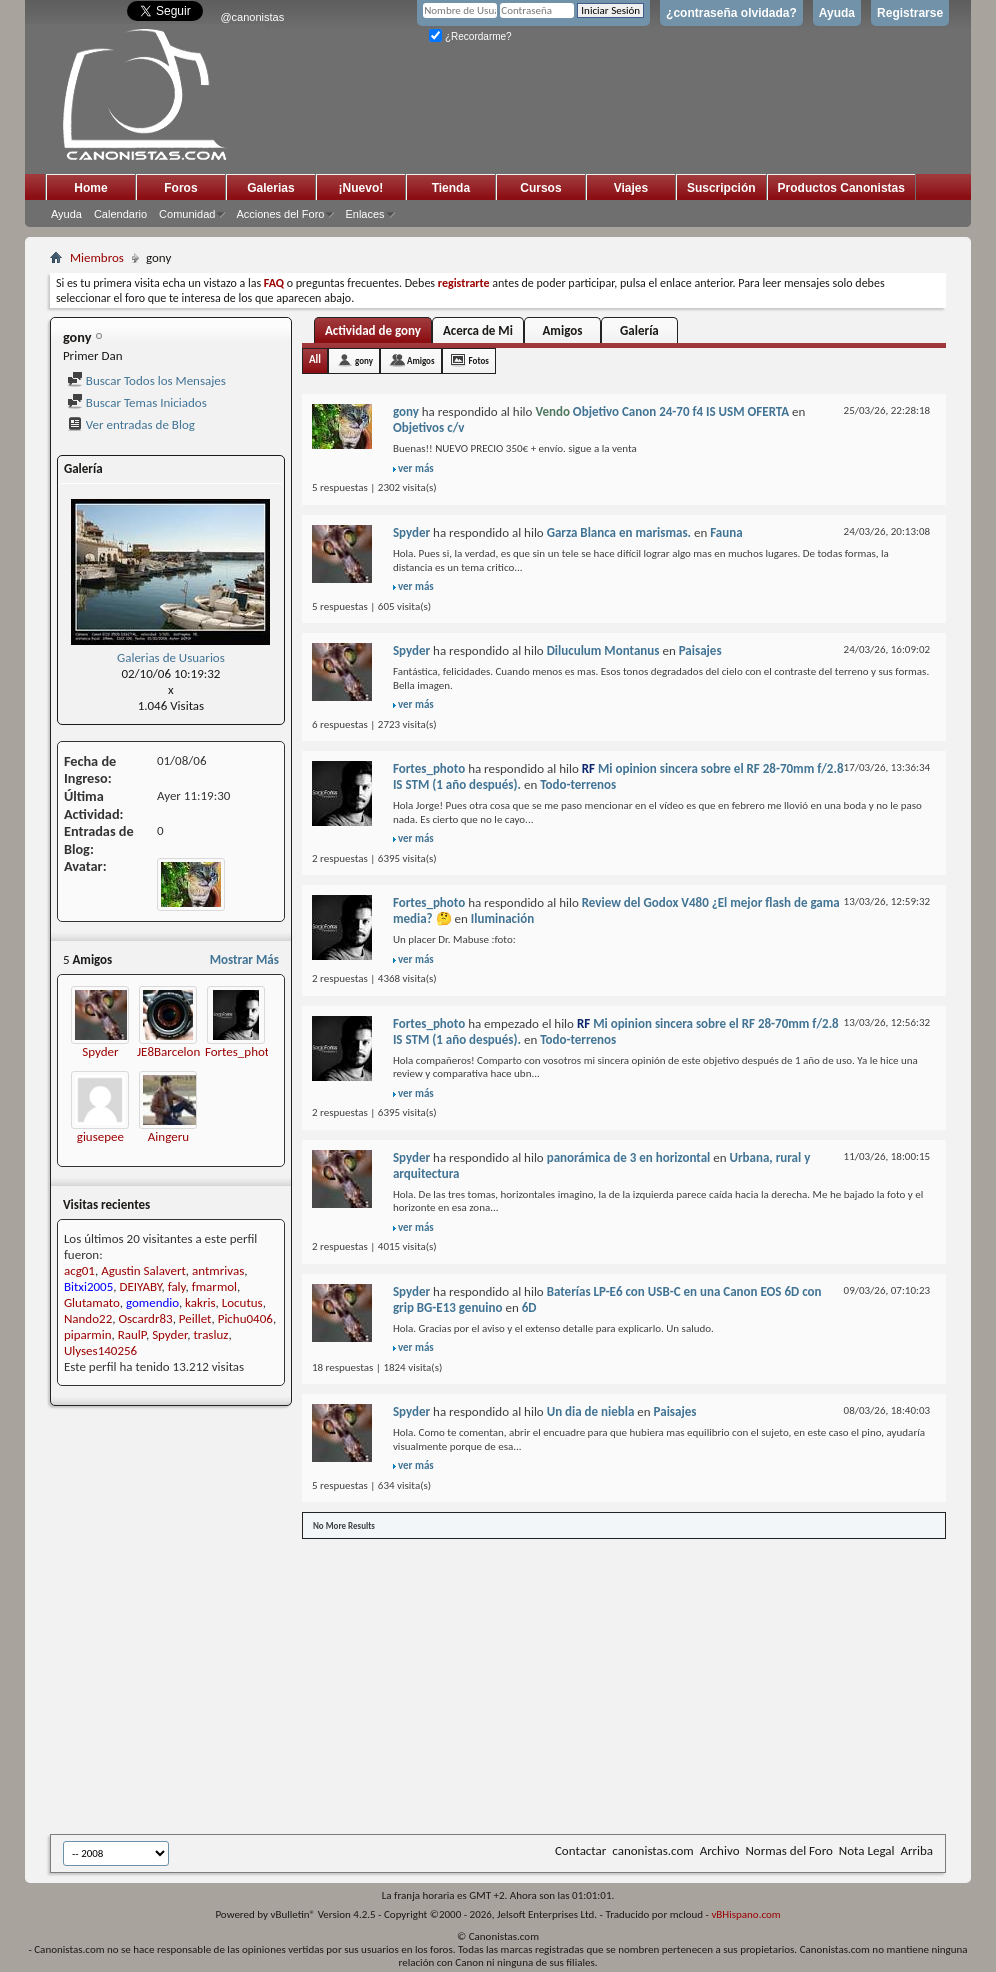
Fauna (726, 532)
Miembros (97, 257)
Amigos (562, 330)
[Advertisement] (523, 1685)
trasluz (211, 1334)
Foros (180, 188)
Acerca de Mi (478, 330)
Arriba (916, 1850)
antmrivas (218, 1270)
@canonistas (252, 17)
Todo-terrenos (578, 784)
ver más (416, 468)
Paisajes (700, 650)
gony (364, 360)
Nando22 (88, 1318)
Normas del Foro (788, 1850)
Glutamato (92, 1302)
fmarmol (214, 1286)
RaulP (132, 1334)
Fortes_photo (240, 1051)
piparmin (88, 1334)
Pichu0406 (245, 1318)
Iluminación (502, 918)
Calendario (120, 214)
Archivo (720, 1850)
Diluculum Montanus (603, 650)
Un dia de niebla (591, 1411)
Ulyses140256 (100, 1350)
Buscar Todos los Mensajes (146, 380)
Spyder (100, 1051)
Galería (639, 330)
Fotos (479, 360)
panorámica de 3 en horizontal (629, 1157)
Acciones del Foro (280, 214)
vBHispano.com (745, 1914)
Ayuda (837, 13)
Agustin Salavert (143, 1270)
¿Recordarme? (470, 36)
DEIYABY (141, 1286)
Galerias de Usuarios (171, 657)
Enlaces (364, 214)
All (315, 359)
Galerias (270, 188)
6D (529, 1307)
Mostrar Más (244, 959)
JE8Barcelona (172, 1051)
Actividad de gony (373, 330)
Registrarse (910, 13)
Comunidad (187, 214)
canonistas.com (652, 1850)
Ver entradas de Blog (131, 424)
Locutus (242, 1302)
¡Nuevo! (361, 188)
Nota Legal (867, 1850)
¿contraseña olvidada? (731, 13)
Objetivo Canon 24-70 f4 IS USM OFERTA (681, 411)
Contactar (580, 1850)
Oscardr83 (145, 1318)
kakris (200, 1302)
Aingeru (168, 1136)
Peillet (195, 1318)
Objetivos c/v (428, 427)
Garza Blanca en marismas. (619, 532)
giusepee (100, 1136)
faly (177, 1286)
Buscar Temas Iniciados (137, 402)
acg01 (79, 1270)
